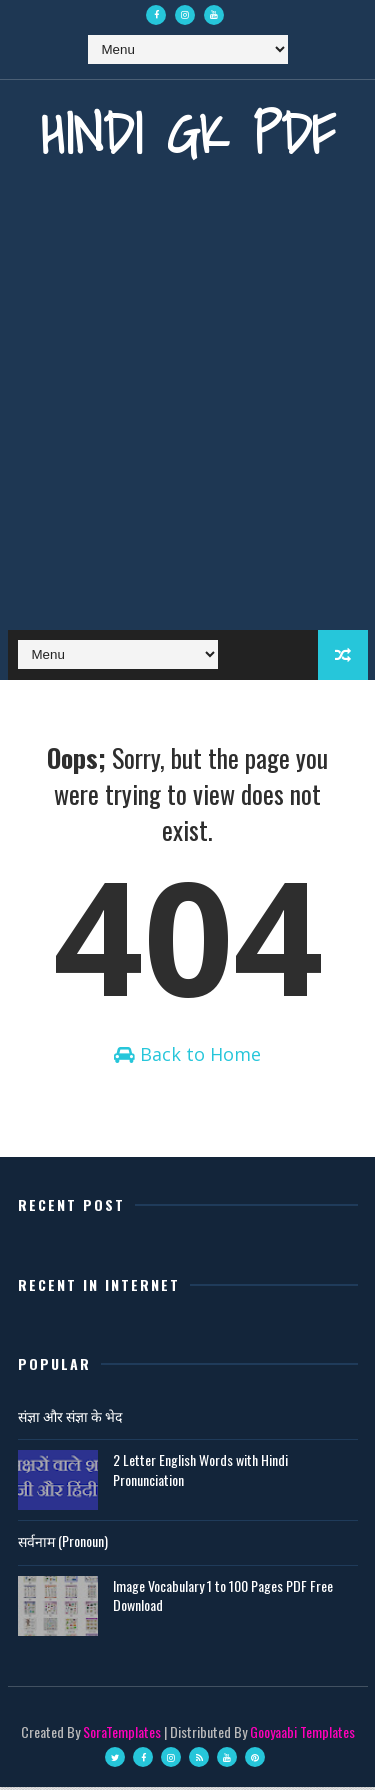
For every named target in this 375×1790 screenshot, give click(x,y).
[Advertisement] (187, 412)
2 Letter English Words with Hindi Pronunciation (200, 1472)
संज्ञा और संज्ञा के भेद (70, 1418)
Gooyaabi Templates (302, 1734)
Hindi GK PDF (188, 133)
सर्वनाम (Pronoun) (63, 1543)
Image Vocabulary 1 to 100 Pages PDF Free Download (223, 1598)
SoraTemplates (122, 1734)
